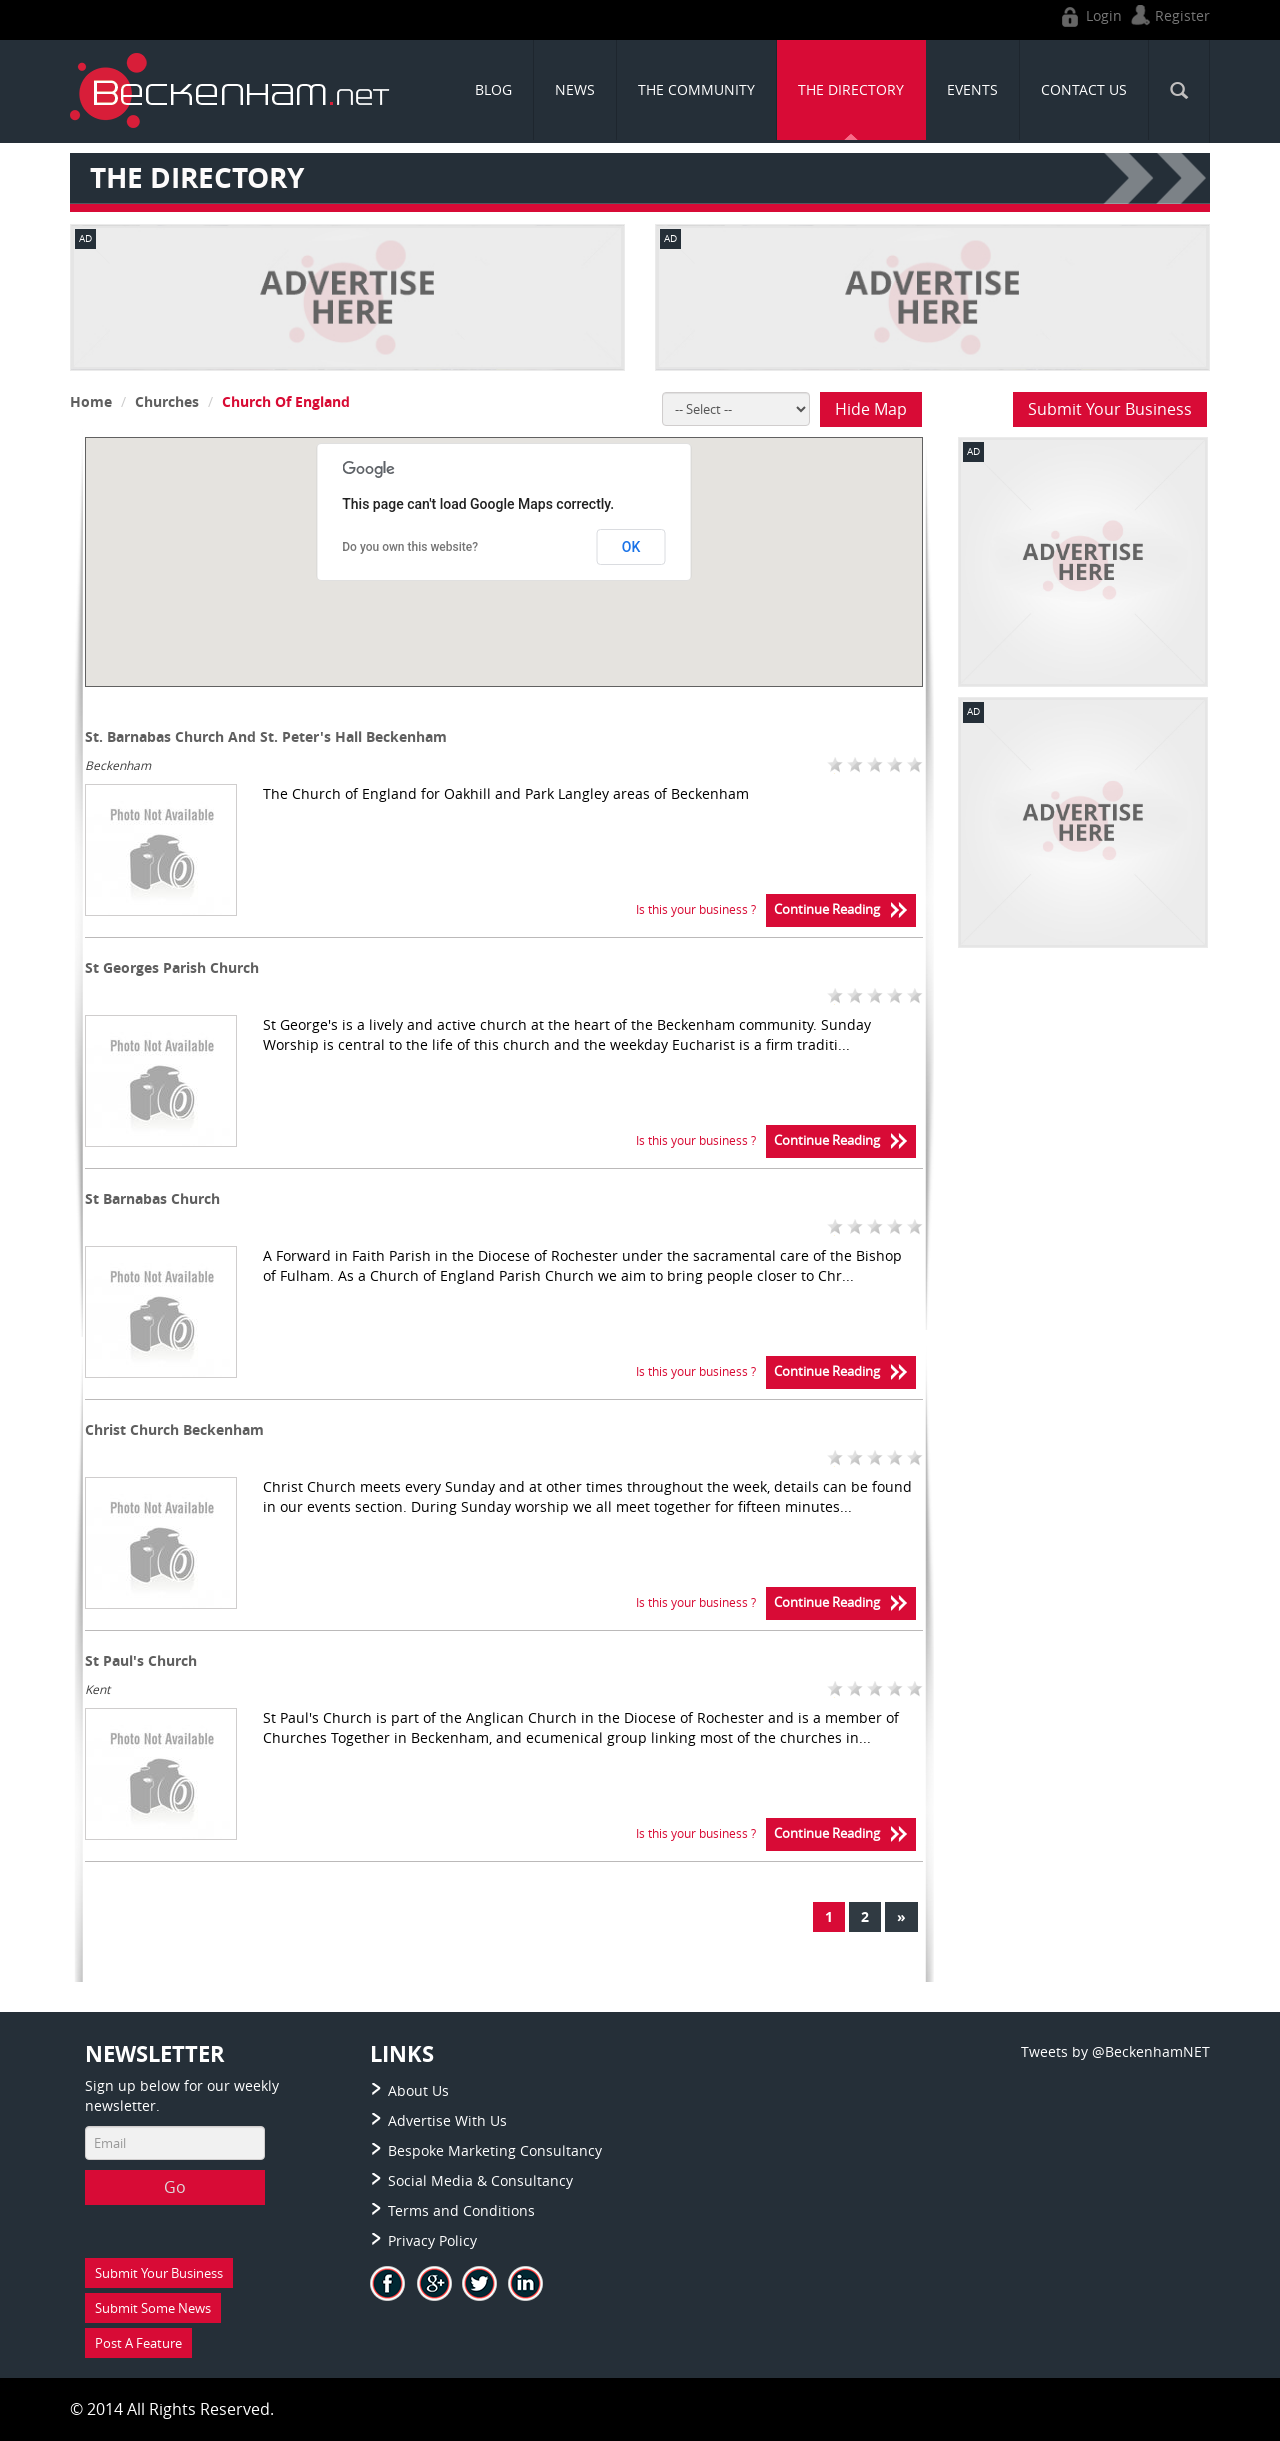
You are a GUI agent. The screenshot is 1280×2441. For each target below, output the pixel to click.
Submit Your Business (1110, 409)
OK (631, 547)
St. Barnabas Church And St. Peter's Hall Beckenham (266, 736)
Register (1168, 15)
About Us (418, 2090)
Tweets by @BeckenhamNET (1115, 2051)
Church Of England (286, 401)
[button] (536, 594)
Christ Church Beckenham (174, 1429)
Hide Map (871, 409)
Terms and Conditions (461, 2210)
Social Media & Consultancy (480, 2180)
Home (91, 401)
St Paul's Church (141, 1660)
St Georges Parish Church (172, 967)
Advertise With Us (447, 2120)
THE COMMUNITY (696, 89)
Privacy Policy (432, 2240)
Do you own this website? (410, 547)
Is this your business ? (696, 909)
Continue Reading (841, 910)
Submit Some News (153, 2308)
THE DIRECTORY (851, 89)
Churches (167, 401)
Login (1089, 15)
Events (972, 89)
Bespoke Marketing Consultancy (495, 2150)
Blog (493, 89)
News (575, 89)
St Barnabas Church (152, 1198)
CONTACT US (1084, 89)
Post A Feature (138, 2343)
